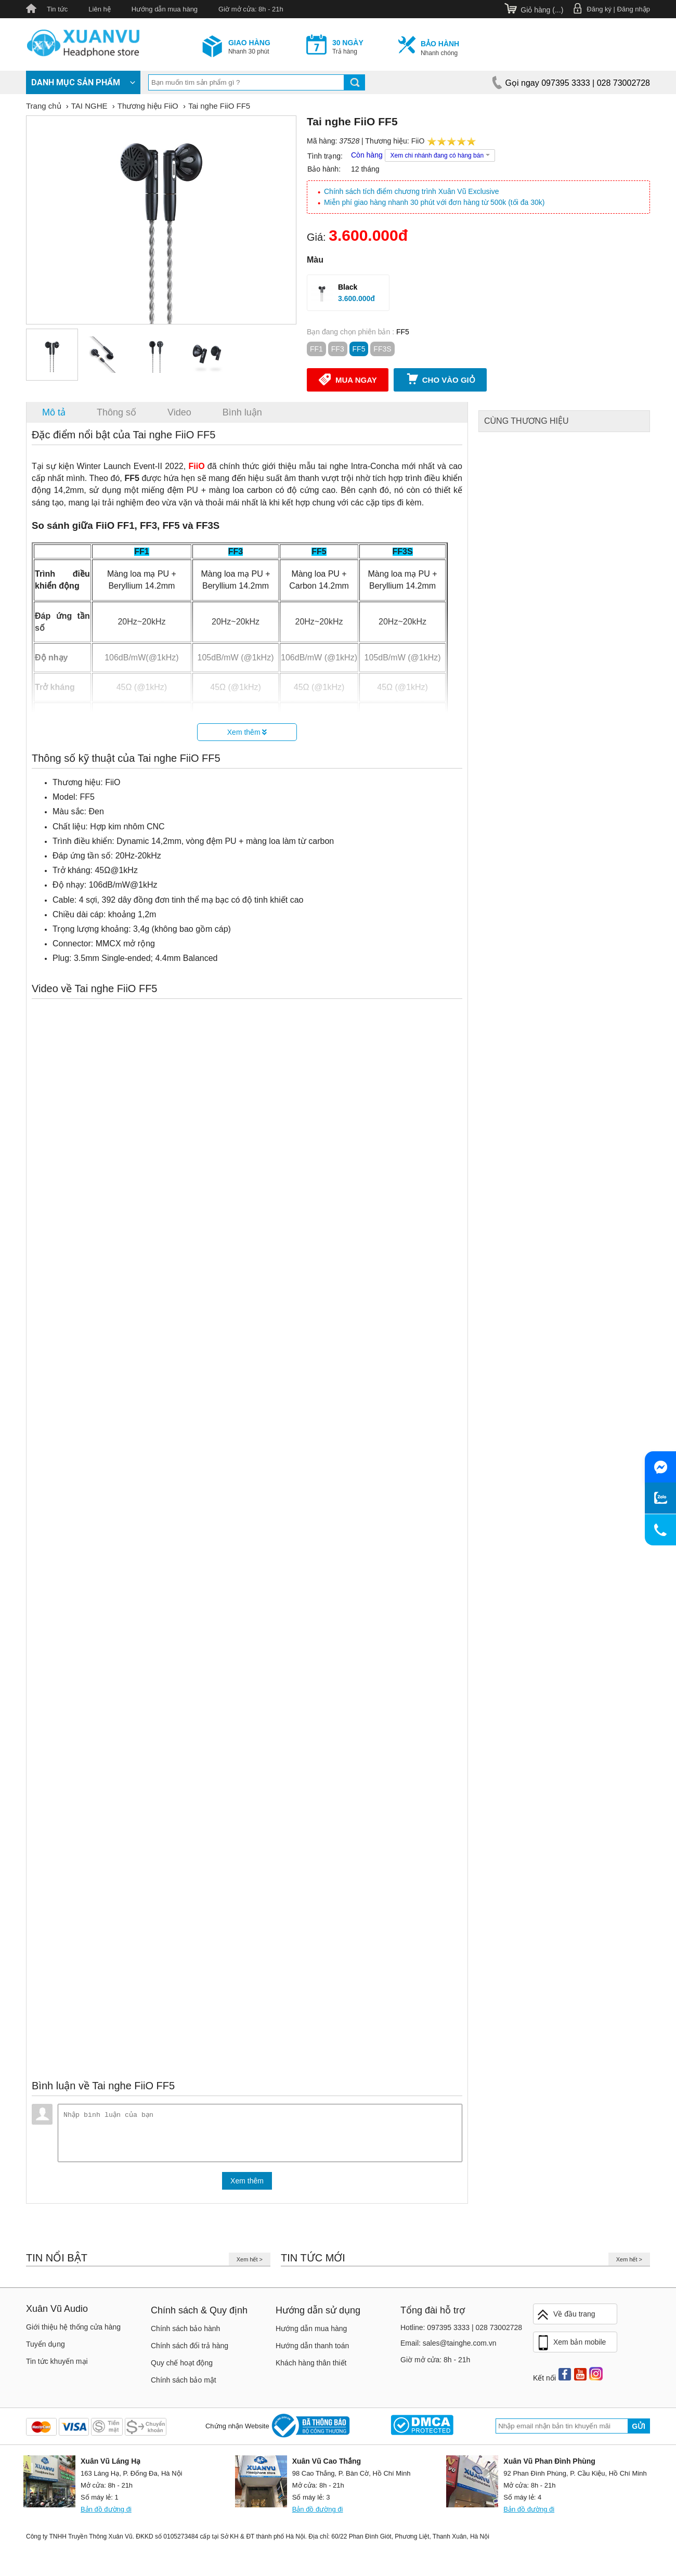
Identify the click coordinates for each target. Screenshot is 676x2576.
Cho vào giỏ (440, 378)
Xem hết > (250, 2263)
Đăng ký (599, 9)
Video (179, 412)
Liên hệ (99, 9)
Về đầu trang (565, 2319)
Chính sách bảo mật (183, 2384)
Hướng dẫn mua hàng (165, 9)
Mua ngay (347, 378)
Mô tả (54, 412)
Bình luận (242, 412)
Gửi (638, 2430)
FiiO (418, 141)
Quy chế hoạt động (182, 2367)
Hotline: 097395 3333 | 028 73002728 (461, 2331)
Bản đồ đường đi (106, 2513)
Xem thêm (247, 732)
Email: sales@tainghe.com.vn (448, 2347)
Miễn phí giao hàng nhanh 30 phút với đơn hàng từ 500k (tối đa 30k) (434, 202)
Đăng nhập (633, 9)
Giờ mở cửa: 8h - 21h (250, 9)
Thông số (116, 412)
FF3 (337, 349)
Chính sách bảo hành (185, 2332)
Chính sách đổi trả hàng (189, 2350)
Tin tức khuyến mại (57, 2365)
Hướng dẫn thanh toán (312, 2350)
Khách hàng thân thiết (311, 2367)
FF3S (382, 349)
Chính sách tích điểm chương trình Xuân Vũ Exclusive (411, 191)
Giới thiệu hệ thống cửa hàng (73, 2331)
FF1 (316, 349)
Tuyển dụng (45, 2348)
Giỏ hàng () (542, 10)
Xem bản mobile (571, 2347)
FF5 (359, 349)
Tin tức (57, 9)
